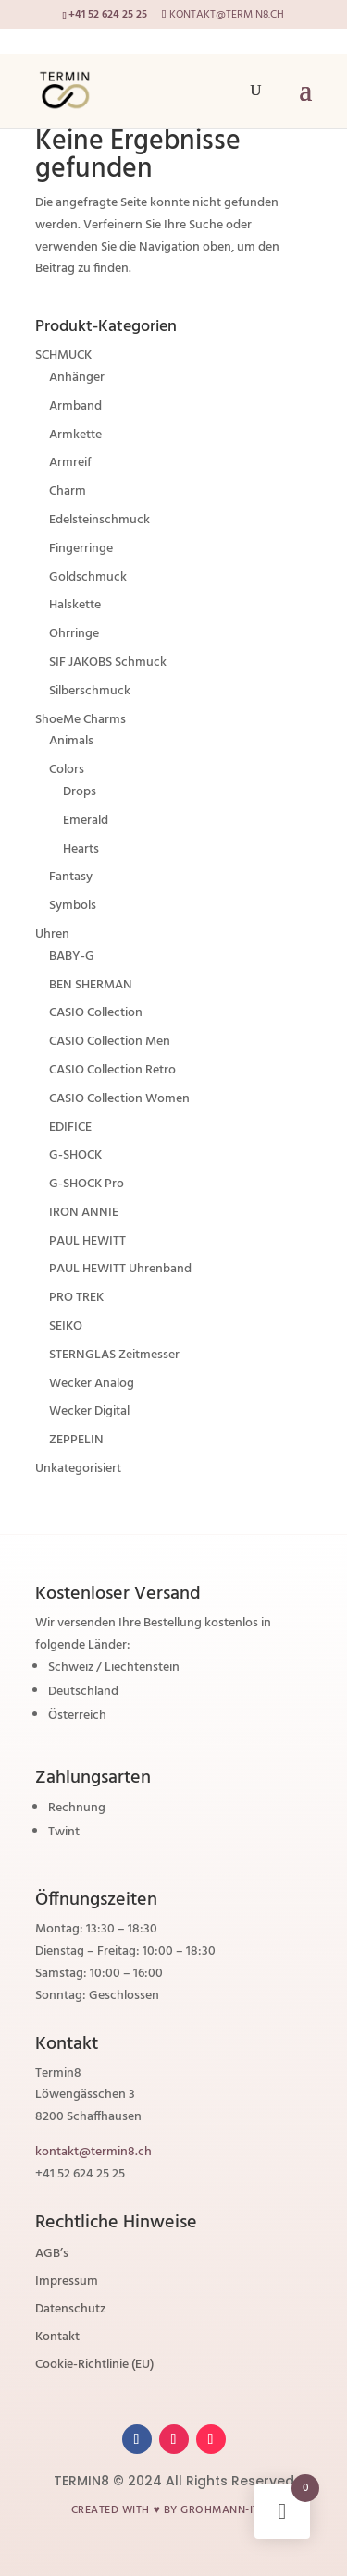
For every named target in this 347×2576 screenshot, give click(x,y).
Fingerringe (81, 548)
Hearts (81, 849)
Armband (75, 406)
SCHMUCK (63, 355)
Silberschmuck (89, 691)
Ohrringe (74, 633)
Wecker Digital (89, 1411)
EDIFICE (70, 1127)
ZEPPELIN (76, 1440)
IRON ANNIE (83, 1212)
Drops (79, 792)
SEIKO (65, 1326)
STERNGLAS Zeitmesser (114, 1355)
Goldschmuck (88, 577)
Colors (66, 769)
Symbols (72, 905)
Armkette (75, 435)
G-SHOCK (75, 1155)
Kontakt (57, 2339)
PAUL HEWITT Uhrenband (120, 1269)
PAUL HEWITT (87, 1241)
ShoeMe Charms (80, 719)
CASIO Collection (96, 1013)
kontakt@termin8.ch (93, 2152)
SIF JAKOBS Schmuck (108, 662)
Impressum (66, 2283)
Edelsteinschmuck (99, 520)
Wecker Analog (91, 1383)
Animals (71, 741)
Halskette (75, 605)
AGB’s (51, 2256)
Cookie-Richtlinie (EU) (94, 2367)
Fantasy (71, 877)
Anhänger (77, 377)
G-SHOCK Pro (86, 1184)
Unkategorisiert (78, 1468)
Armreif (70, 462)
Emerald (85, 820)
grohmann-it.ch (228, 2510)
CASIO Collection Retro (112, 1070)
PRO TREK (76, 1297)
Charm (67, 491)
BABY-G (71, 956)
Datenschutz (70, 2311)
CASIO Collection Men (109, 1041)
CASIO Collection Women (119, 1099)
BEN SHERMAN (90, 985)
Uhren (52, 934)
